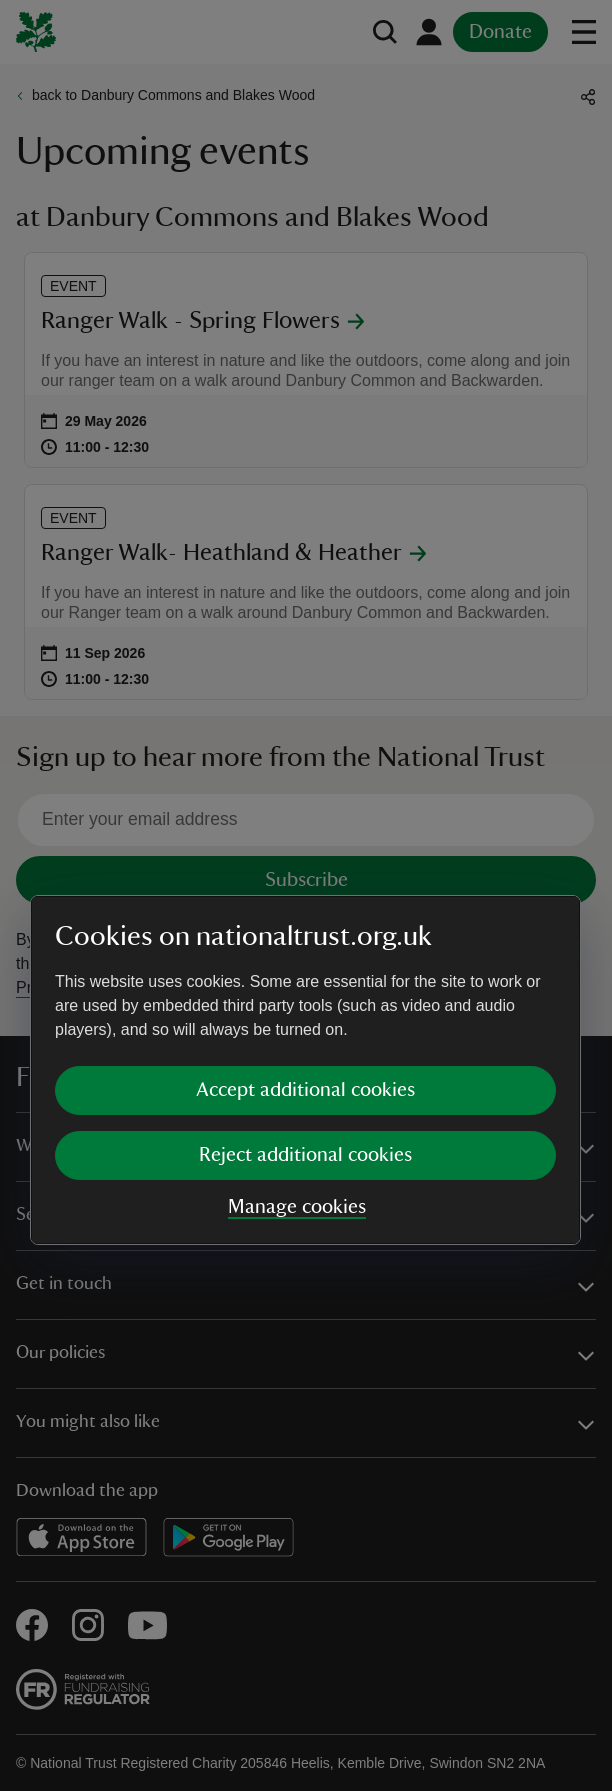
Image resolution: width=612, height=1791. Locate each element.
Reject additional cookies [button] (305, 980)
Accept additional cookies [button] (305, 915)
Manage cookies (297, 1032)
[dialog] (305, 895)
